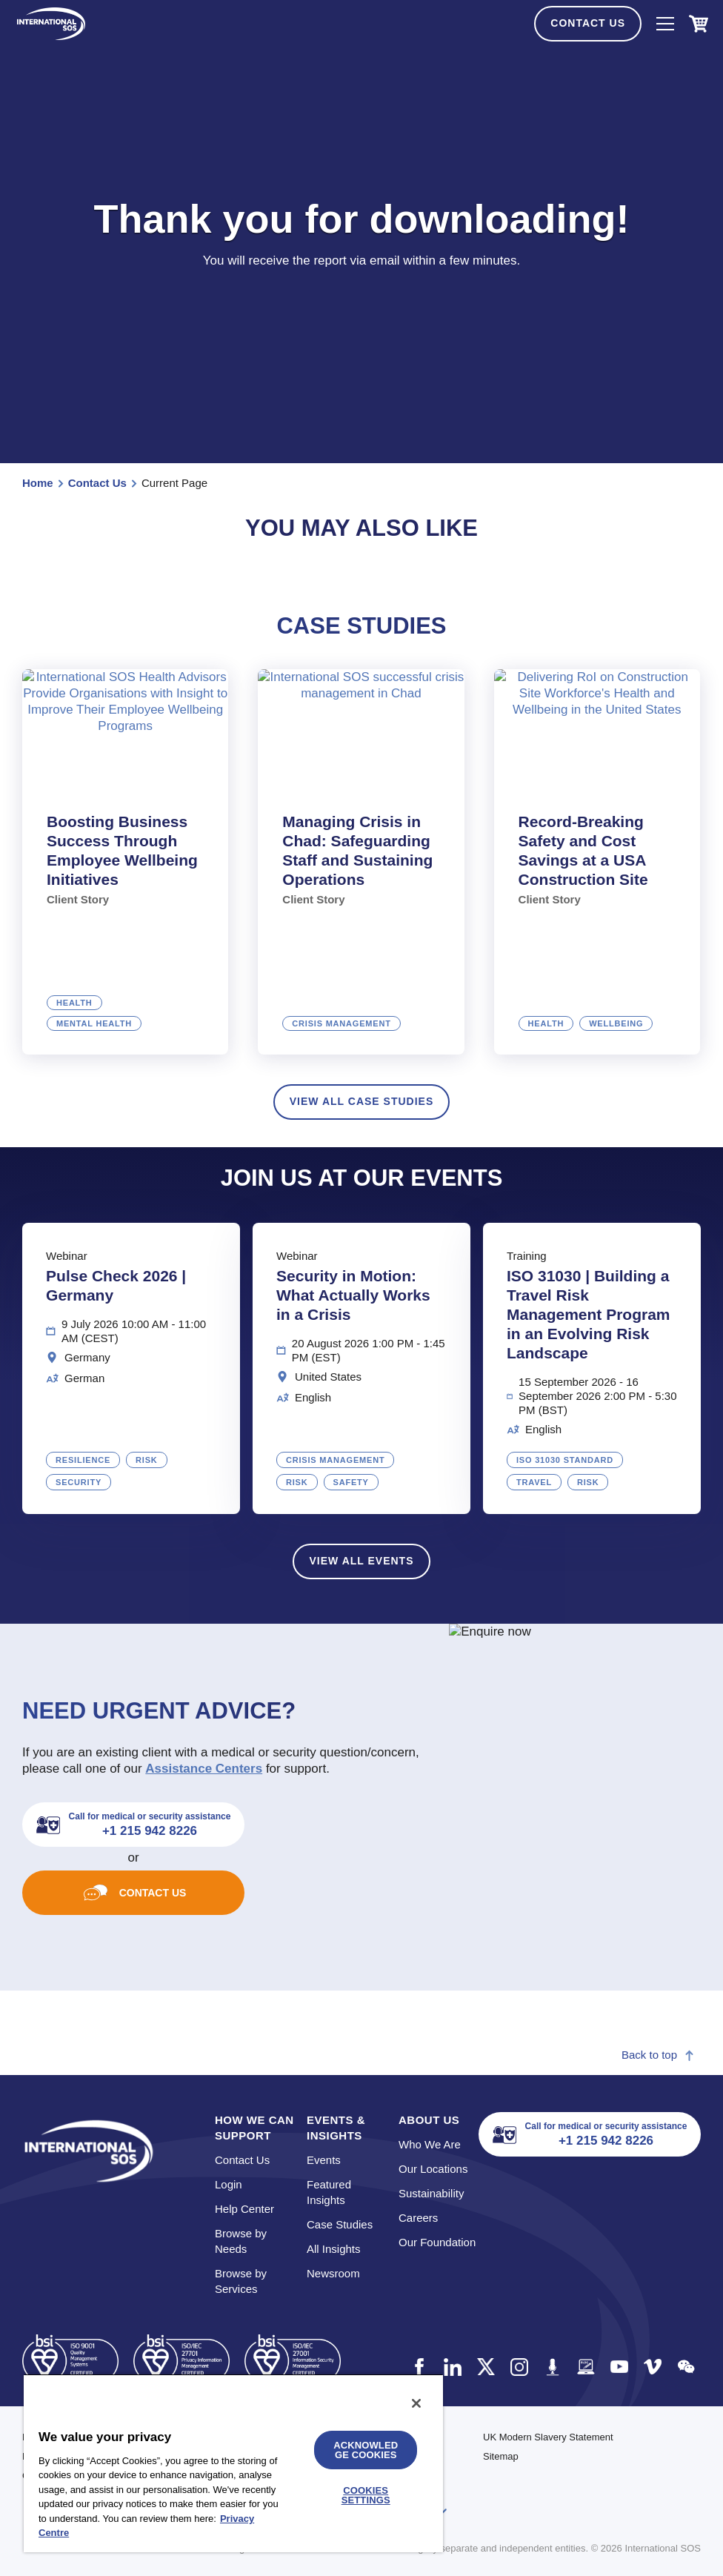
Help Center (244, 2208)
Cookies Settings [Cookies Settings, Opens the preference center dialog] (365, 2495)
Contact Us (587, 23)
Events (324, 2160)
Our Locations (433, 2168)
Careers (418, 2217)
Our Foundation (437, 2242)
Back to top (658, 2054)
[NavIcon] (665, 23)
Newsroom (333, 2273)
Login (228, 2184)
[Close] (416, 2403)
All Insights (334, 2249)
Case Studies (340, 2224)
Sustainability (431, 2193)
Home (37, 483)
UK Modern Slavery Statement (548, 2437)
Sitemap (501, 2456)
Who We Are (430, 2144)
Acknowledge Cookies (365, 2450)
